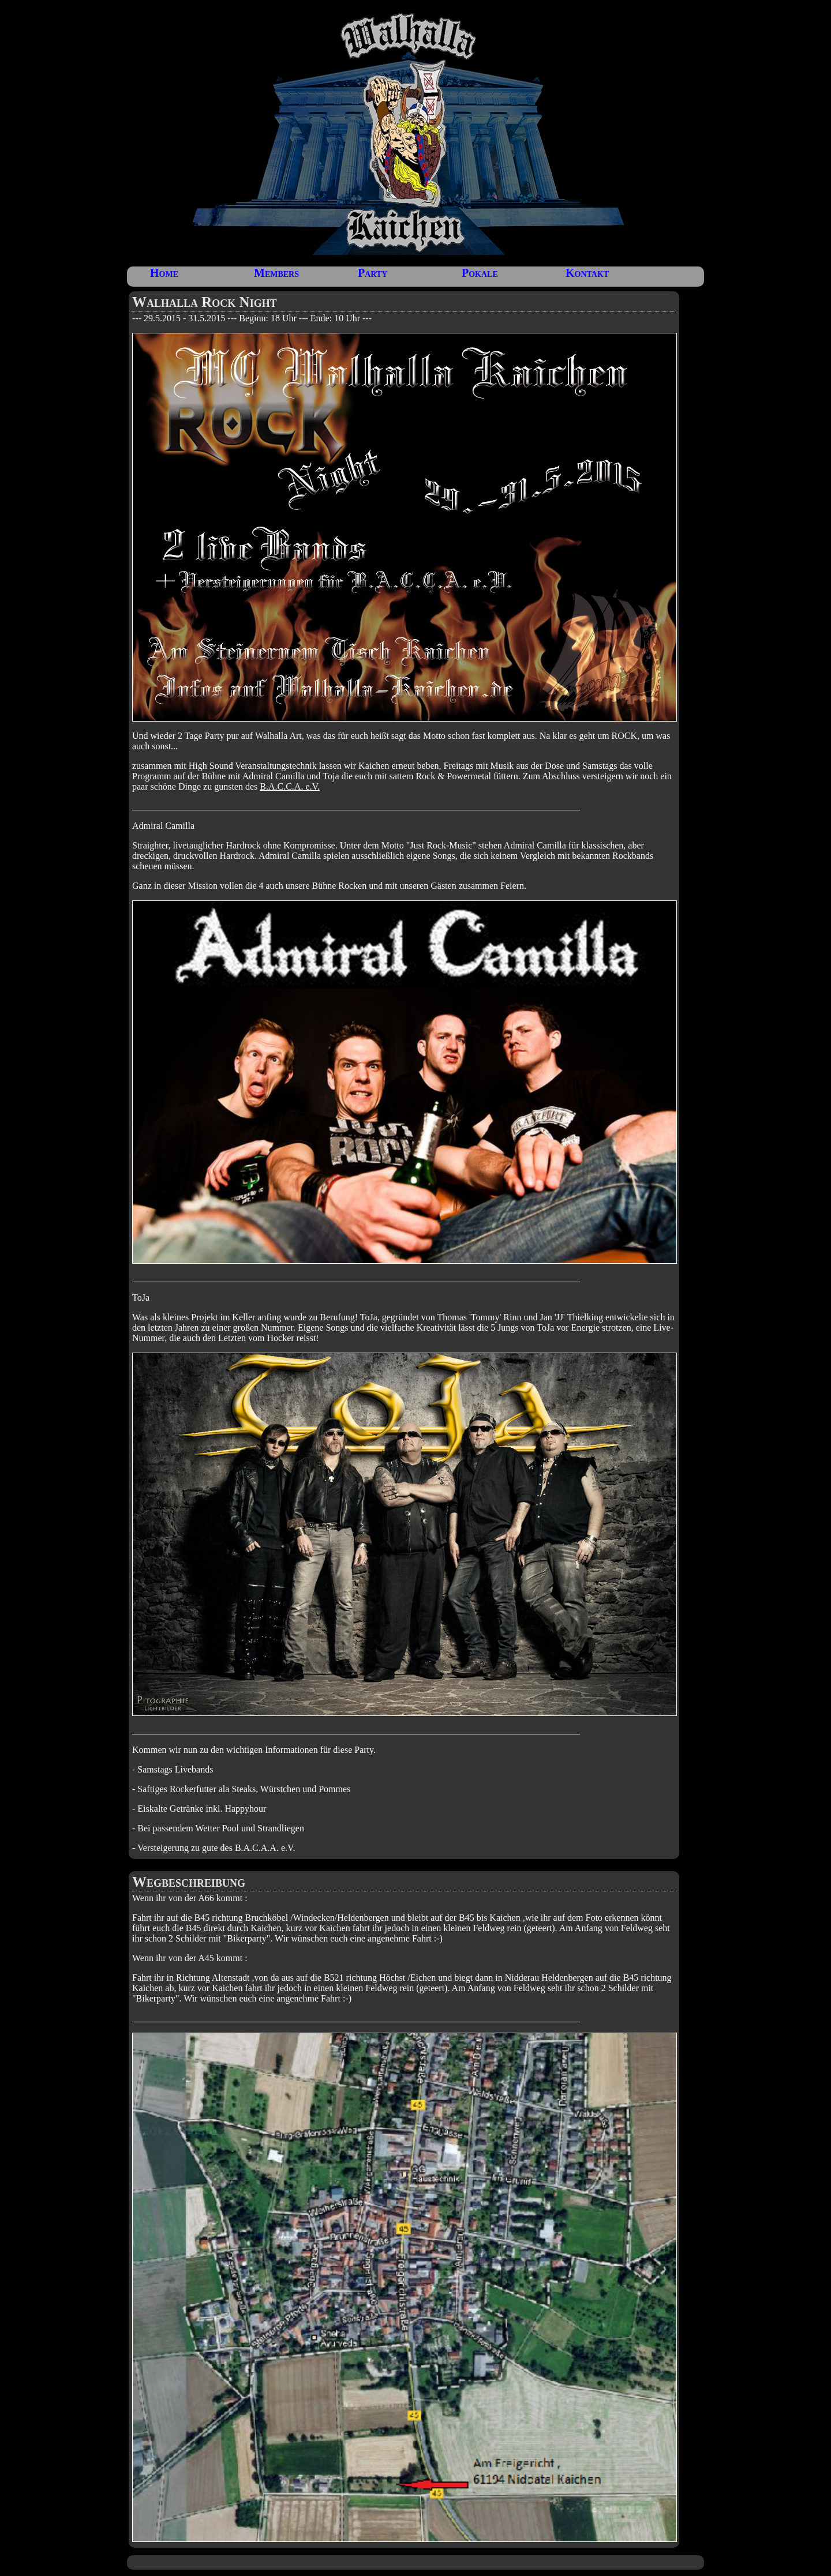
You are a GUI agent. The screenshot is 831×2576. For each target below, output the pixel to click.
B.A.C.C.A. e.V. (290, 786)
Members (276, 272)
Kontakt (587, 272)
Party (372, 272)
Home (164, 272)
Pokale (480, 272)
